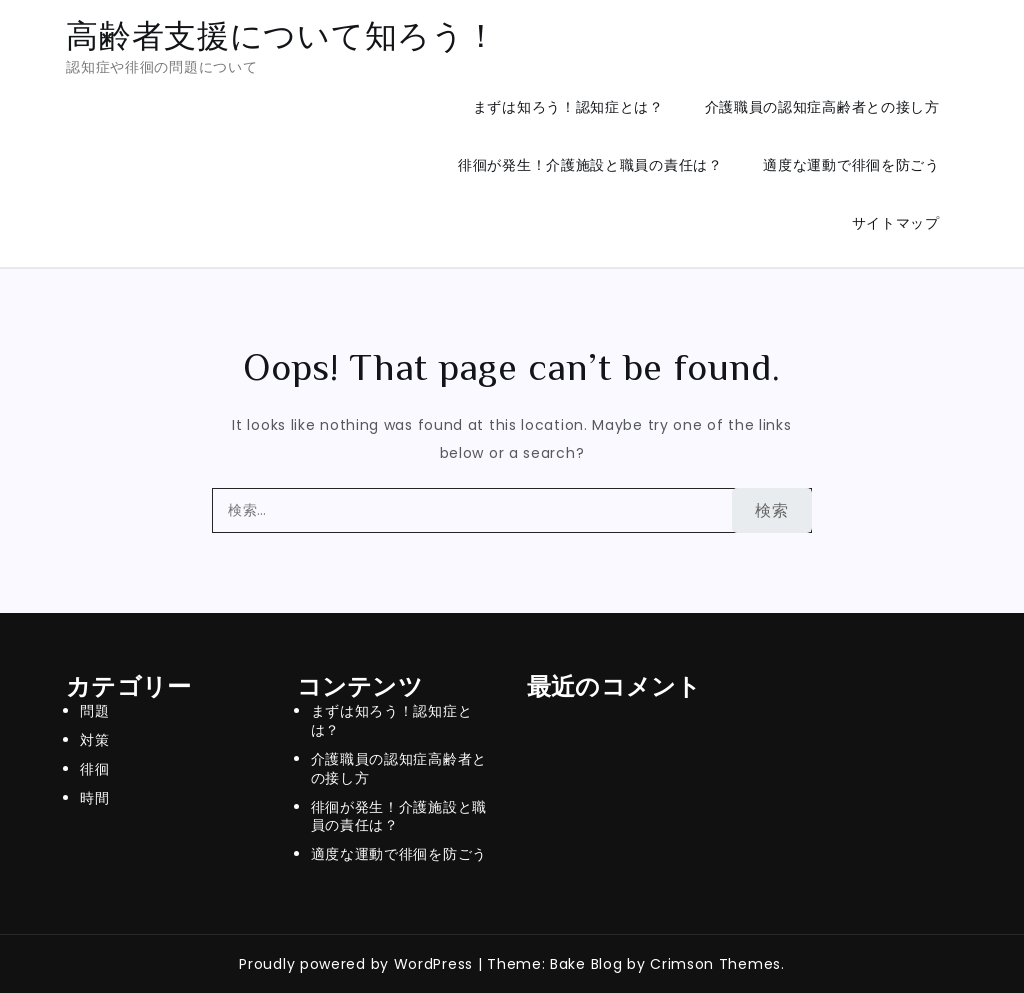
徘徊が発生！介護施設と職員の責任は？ (590, 165)
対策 (94, 740)
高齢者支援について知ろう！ (281, 35)
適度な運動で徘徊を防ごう (851, 165)
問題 (94, 711)
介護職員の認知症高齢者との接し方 (822, 107)
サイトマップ (896, 223)
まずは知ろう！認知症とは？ (568, 107)
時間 (94, 798)
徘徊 (94, 769)
